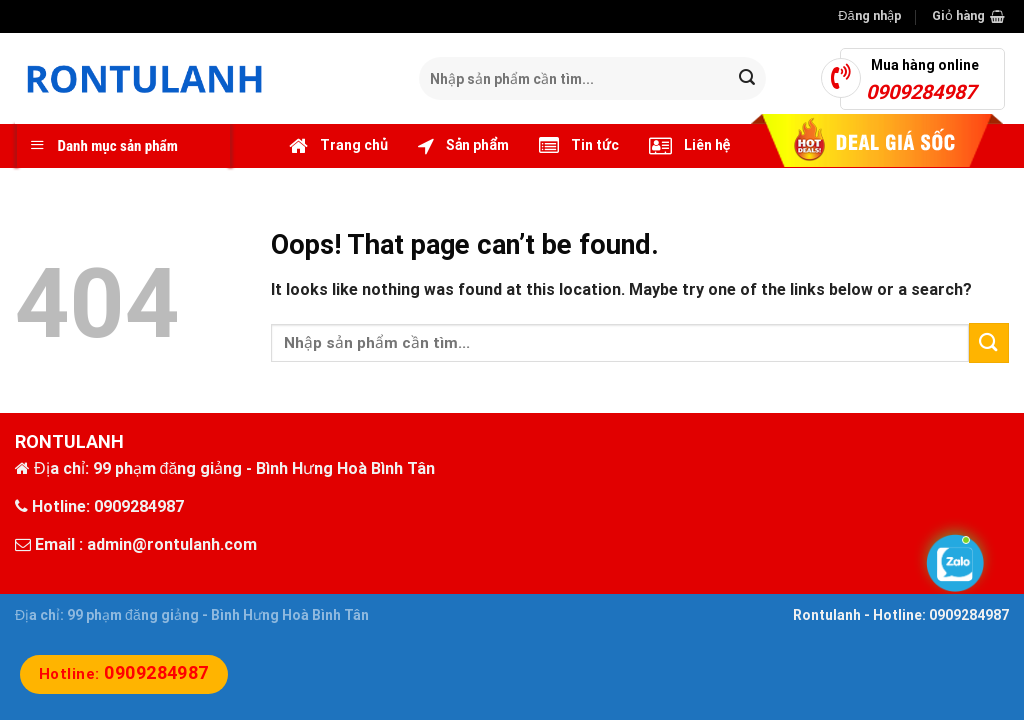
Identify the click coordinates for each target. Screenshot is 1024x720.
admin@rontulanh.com (172, 544)
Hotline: (124, 674)
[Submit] (748, 79)
